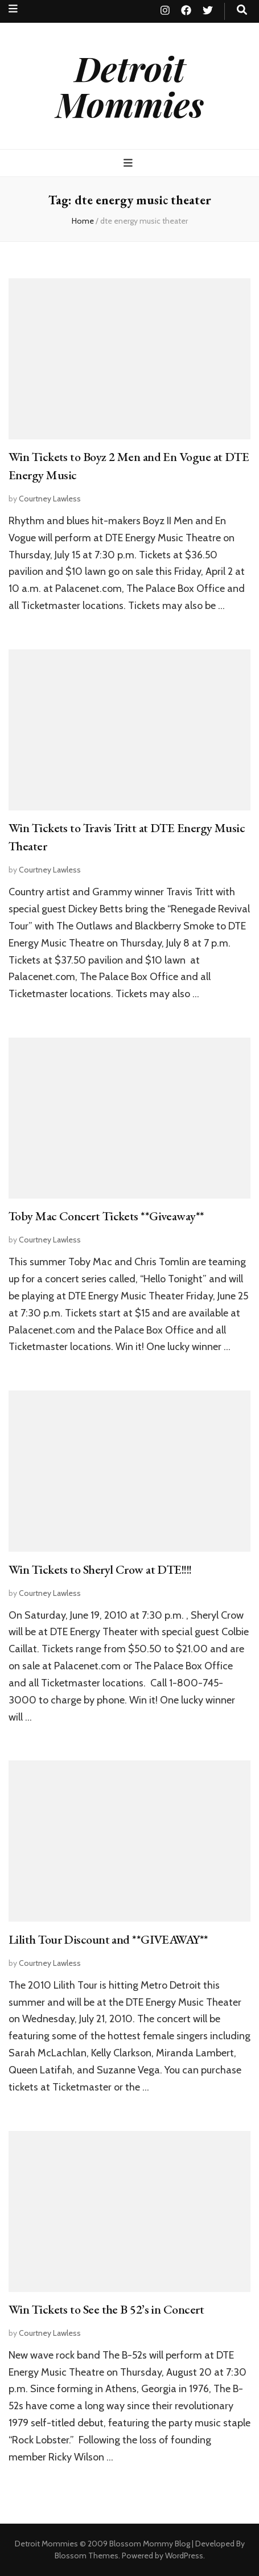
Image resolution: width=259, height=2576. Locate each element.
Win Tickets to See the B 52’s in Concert (106, 2309)
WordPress (184, 2555)
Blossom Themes (86, 2555)
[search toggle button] (242, 10)
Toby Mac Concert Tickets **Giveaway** (106, 1216)
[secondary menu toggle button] (13, 8)
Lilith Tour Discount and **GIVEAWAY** (108, 1939)
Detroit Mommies (130, 85)
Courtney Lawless (50, 498)
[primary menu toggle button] (129, 163)
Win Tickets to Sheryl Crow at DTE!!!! (100, 1569)
